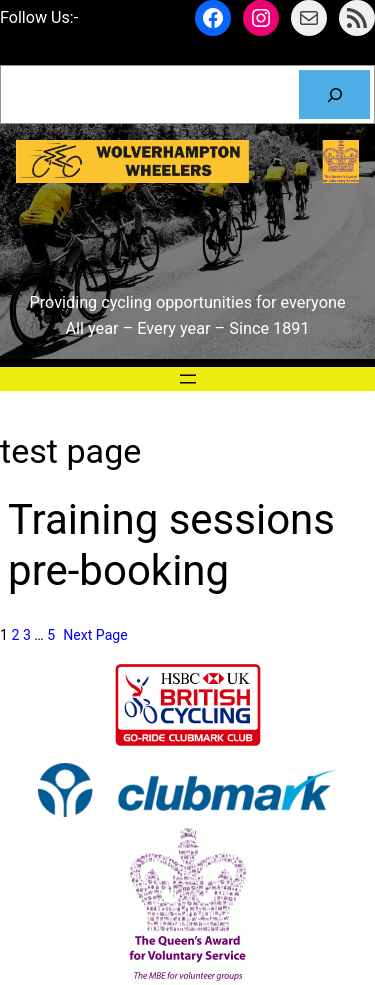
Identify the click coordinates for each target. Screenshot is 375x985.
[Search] (334, 95)
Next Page (95, 635)
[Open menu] (188, 379)
